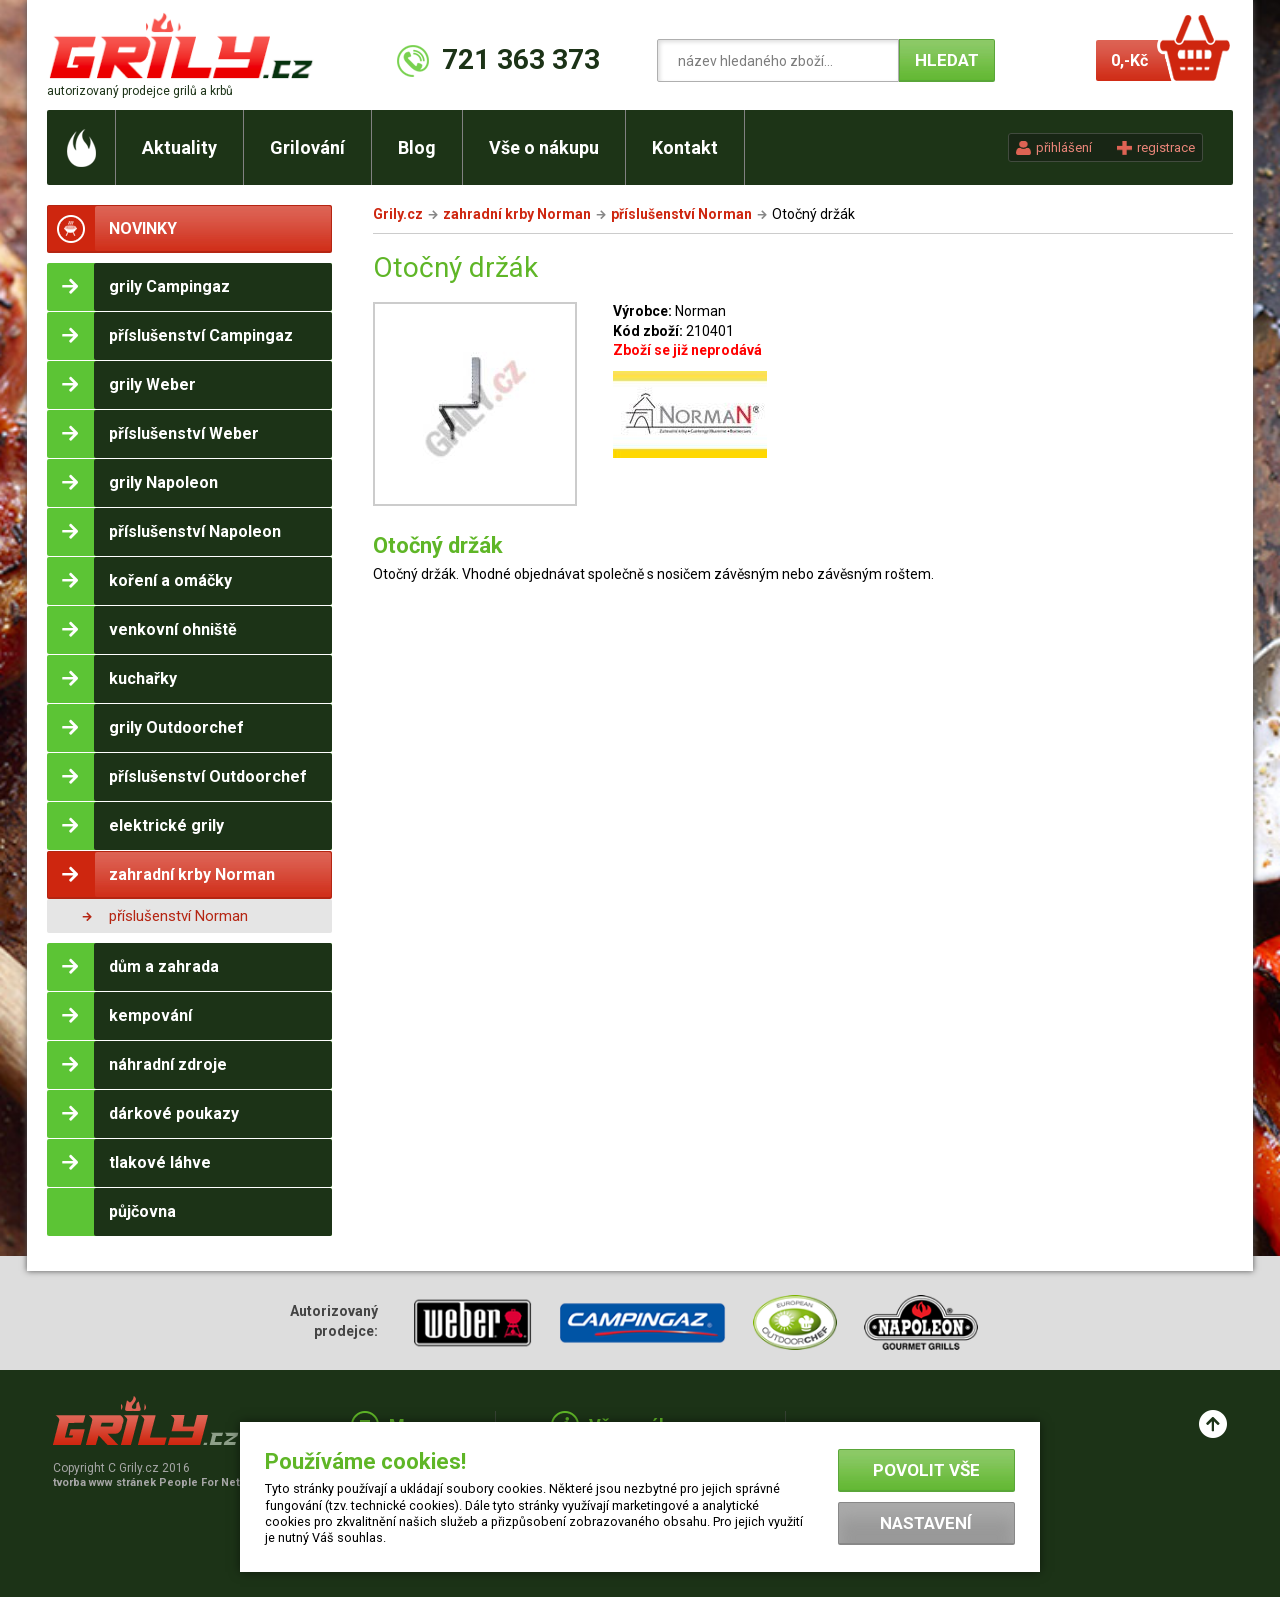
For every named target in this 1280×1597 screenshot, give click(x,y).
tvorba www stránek (157, 1482)
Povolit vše (926, 1470)
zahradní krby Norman (517, 214)
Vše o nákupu (544, 147)
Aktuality (179, 147)
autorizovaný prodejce (140, 91)
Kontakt (685, 147)
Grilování (307, 147)
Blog (417, 147)
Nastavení (926, 1523)
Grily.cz (398, 214)
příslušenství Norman (178, 916)
